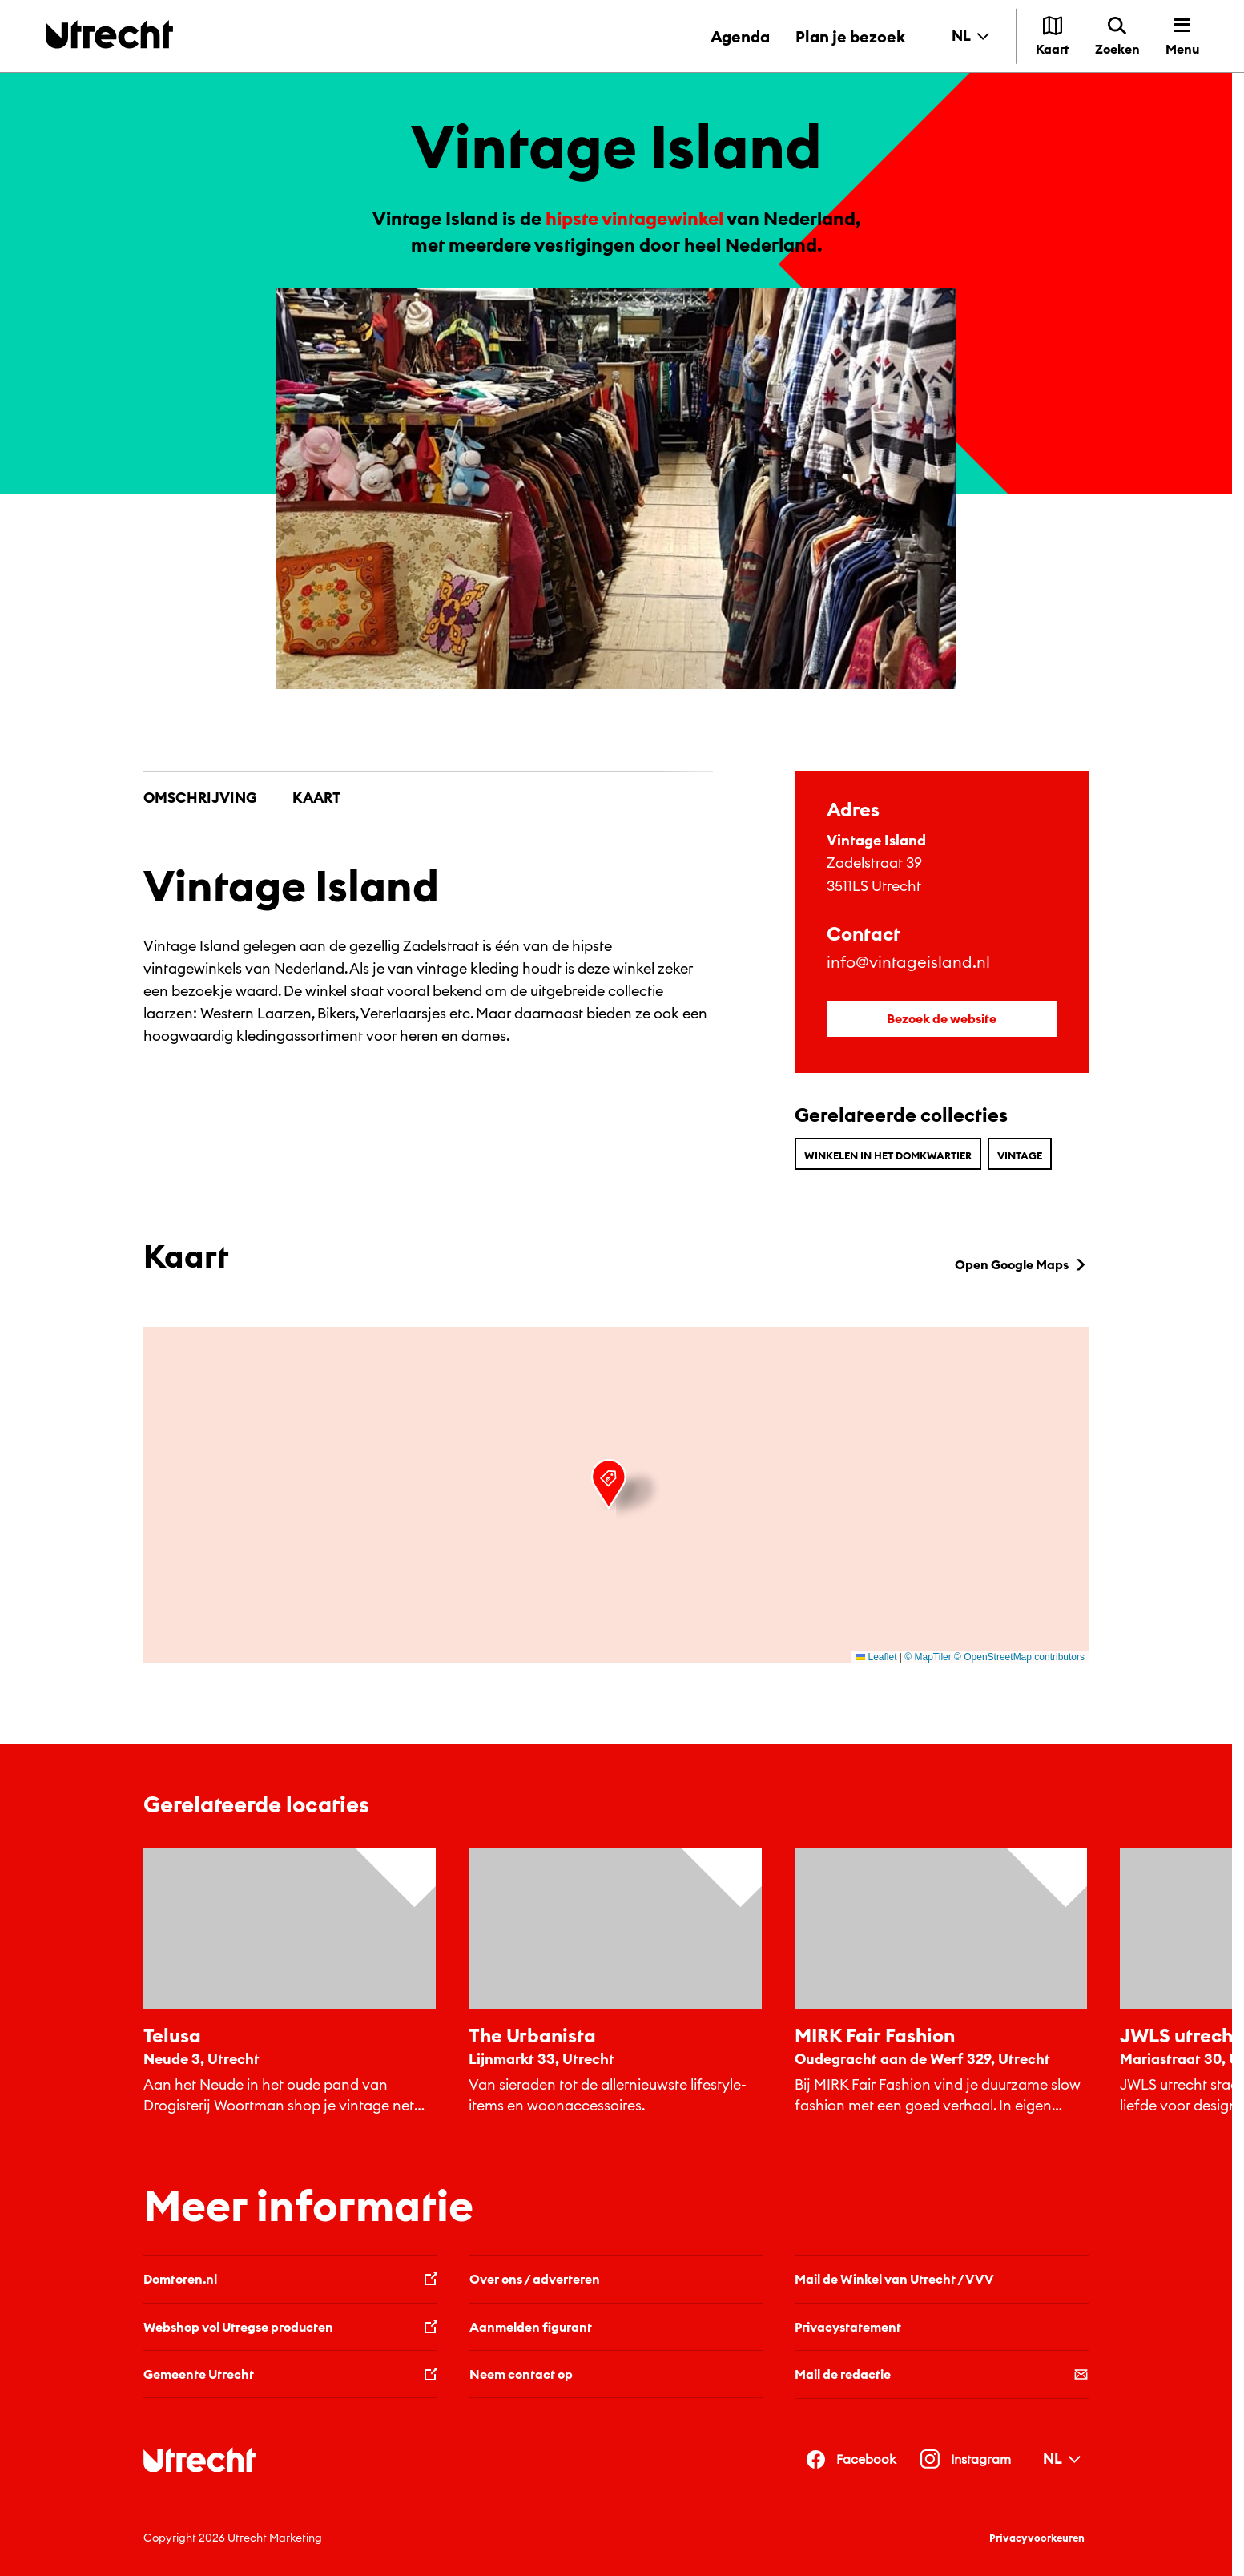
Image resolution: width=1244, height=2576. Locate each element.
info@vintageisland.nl (908, 962)
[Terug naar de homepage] (109, 34)
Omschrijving (200, 797)
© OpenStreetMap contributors (1019, 1657)
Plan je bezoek (850, 36)
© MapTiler (927, 1657)
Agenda (740, 36)
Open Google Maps (1022, 1264)
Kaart (316, 797)
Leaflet (876, 1657)
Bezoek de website (941, 1018)
